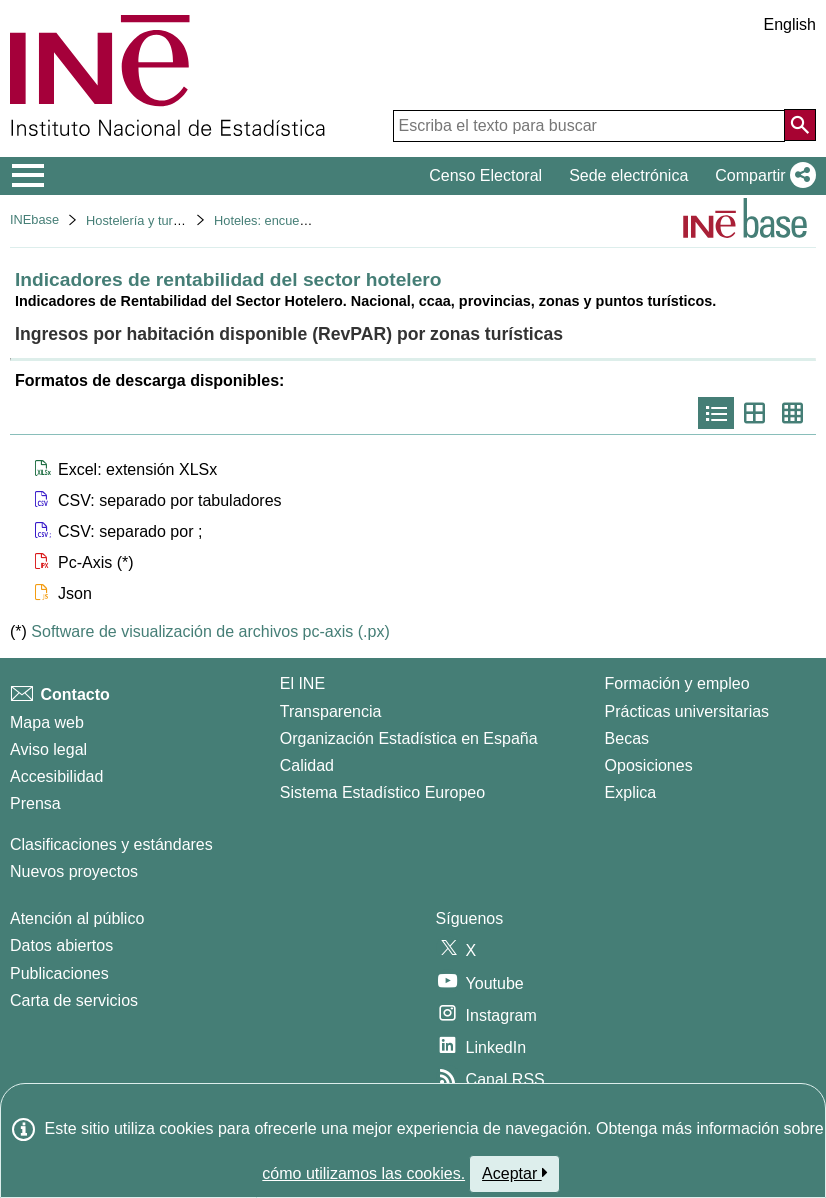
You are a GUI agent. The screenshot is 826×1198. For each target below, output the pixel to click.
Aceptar (514, 1173)
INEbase (34, 219)
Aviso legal (48, 749)
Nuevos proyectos (74, 871)
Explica (631, 792)
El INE (302, 683)
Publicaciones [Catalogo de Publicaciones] (59, 973)
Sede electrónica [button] (628, 175)
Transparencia (331, 711)
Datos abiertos (61, 945)
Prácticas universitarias (687, 711)
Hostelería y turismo (143, 220)
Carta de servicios (74, 1000)
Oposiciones (649, 765)
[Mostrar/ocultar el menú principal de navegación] (28, 176)
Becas (627, 738)
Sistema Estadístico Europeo (382, 792)
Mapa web (47, 722)
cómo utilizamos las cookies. (363, 1173)
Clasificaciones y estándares (111, 844)
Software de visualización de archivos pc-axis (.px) (210, 631)
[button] (761, 176)
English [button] (790, 24)
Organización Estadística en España (409, 738)
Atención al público (77, 918)
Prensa (35, 803)
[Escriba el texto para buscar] (589, 126)
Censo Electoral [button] (485, 175)
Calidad (307, 765)
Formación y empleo (677, 683)
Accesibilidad (56, 776)
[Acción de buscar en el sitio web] (800, 125)
